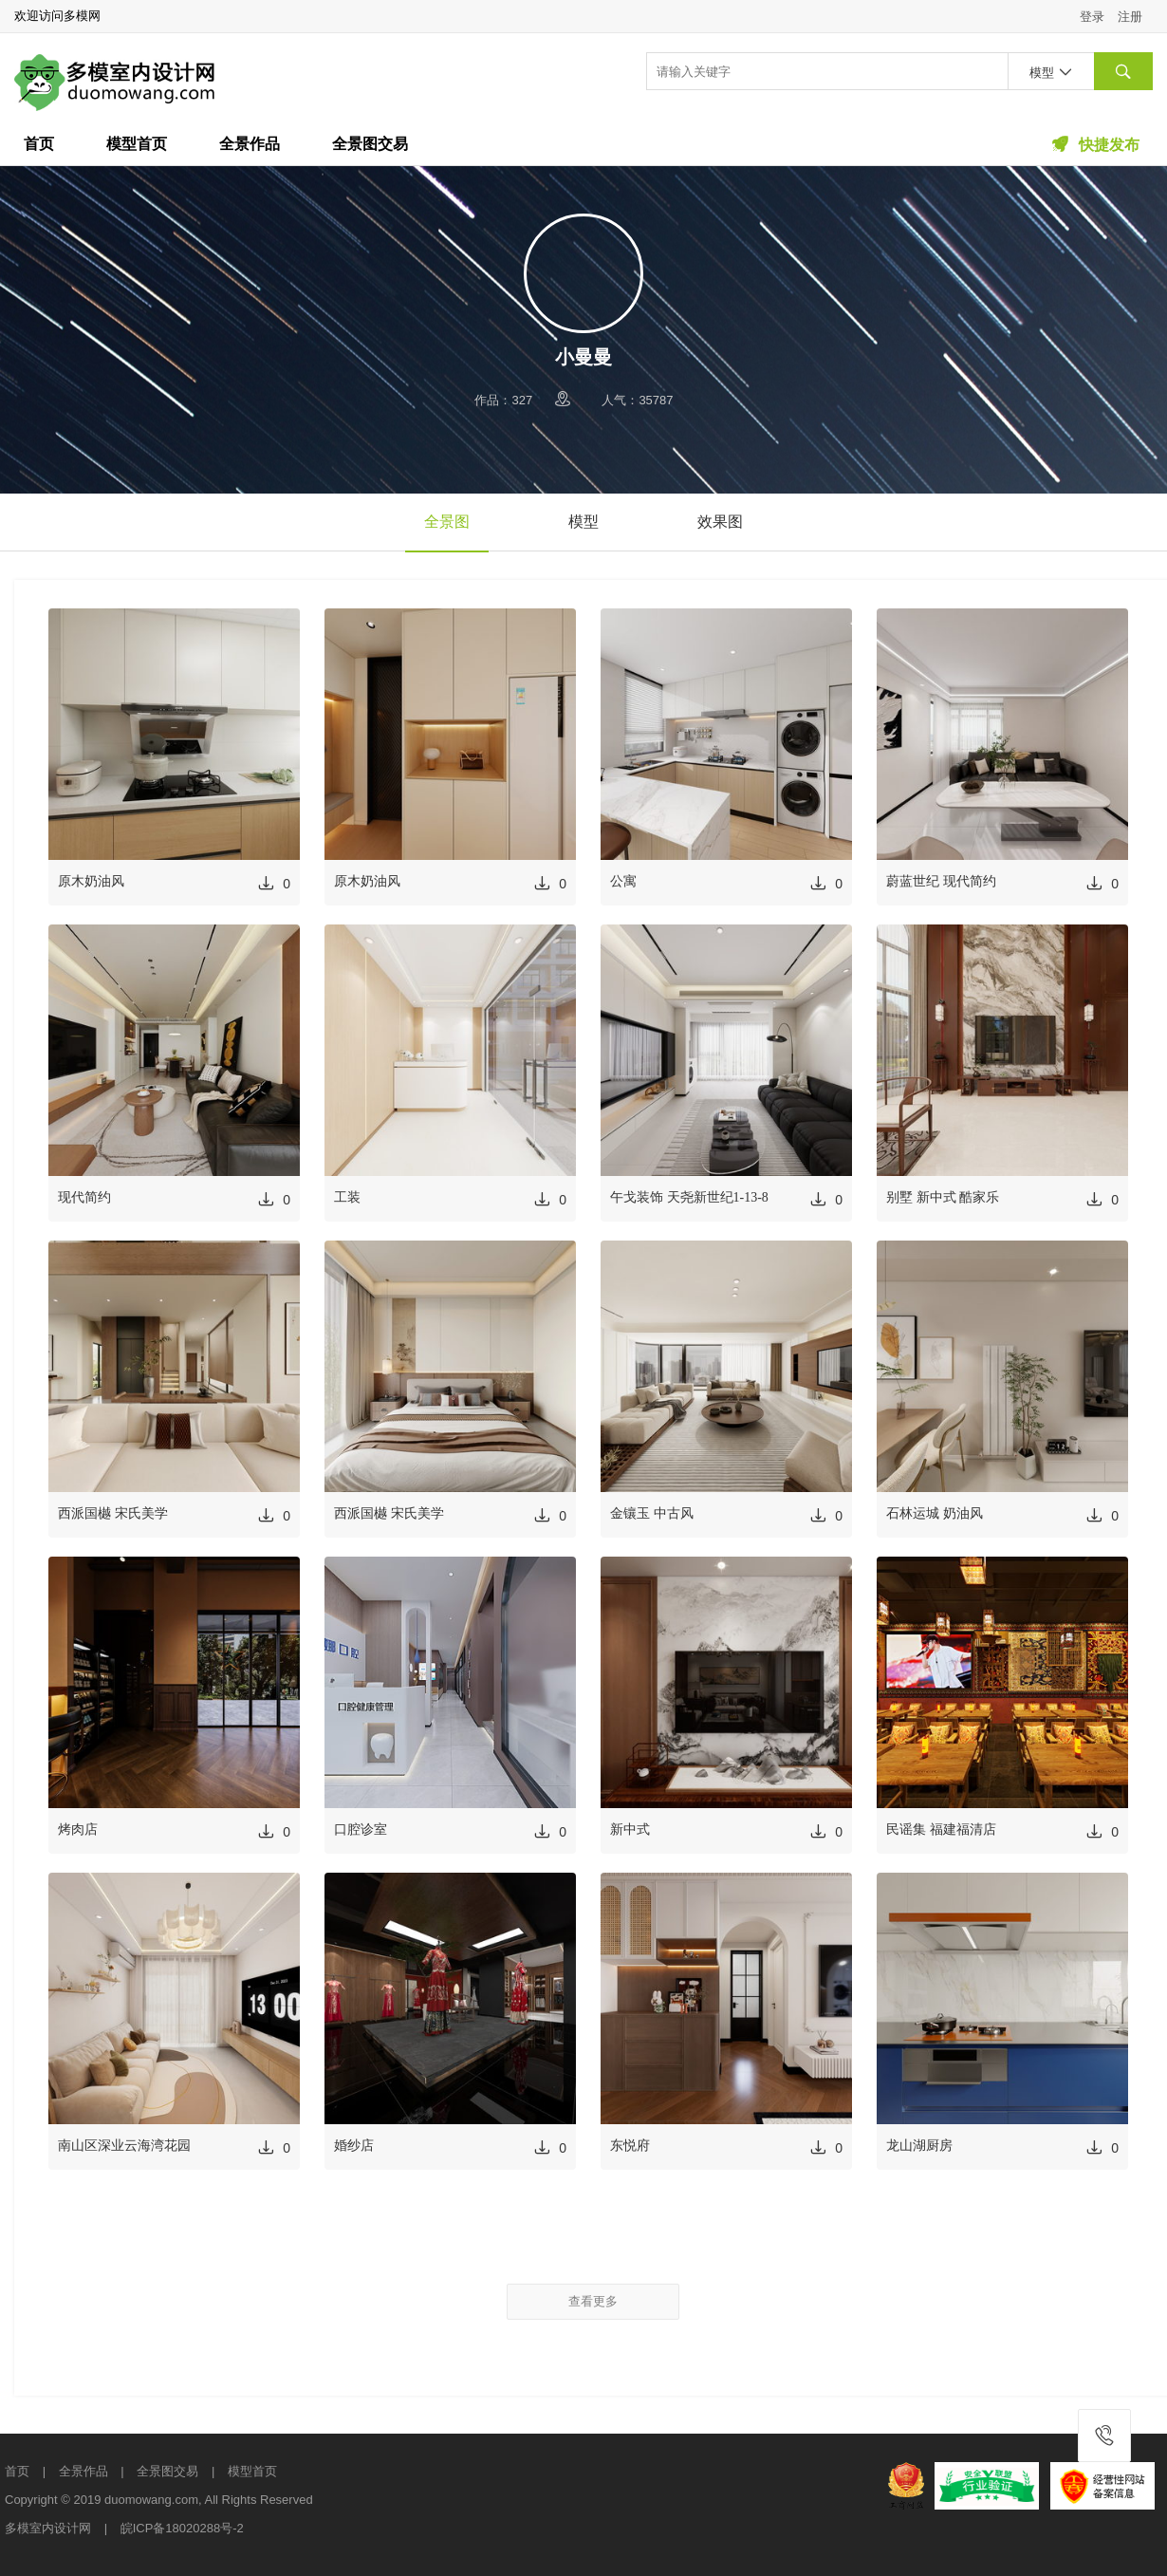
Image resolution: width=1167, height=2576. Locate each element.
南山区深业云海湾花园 (124, 2145)
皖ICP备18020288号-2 (182, 2528)
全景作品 (249, 144)
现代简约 (84, 1197)
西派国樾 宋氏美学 (113, 1513)
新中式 (630, 1829)
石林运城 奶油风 (934, 1513)
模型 (583, 521)
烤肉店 (78, 1829)
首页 (39, 144)
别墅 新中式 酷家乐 (942, 1197)
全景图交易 (370, 144)
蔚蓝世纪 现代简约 (941, 881)
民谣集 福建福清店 (941, 1829)
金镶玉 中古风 (652, 1513)
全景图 (447, 521)
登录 (1092, 16)
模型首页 (136, 144)
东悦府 (630, 2145)
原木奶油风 (91, 881)
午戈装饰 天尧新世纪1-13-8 (689, 1197)
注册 (1130, 16)
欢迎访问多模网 (57, 16)
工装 (347, 1197)
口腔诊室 (360, 1829)
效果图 (720, 521)
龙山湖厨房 (919, 2145)
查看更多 (593, 2301)
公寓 (623, 881)
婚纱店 (354, 2145)
